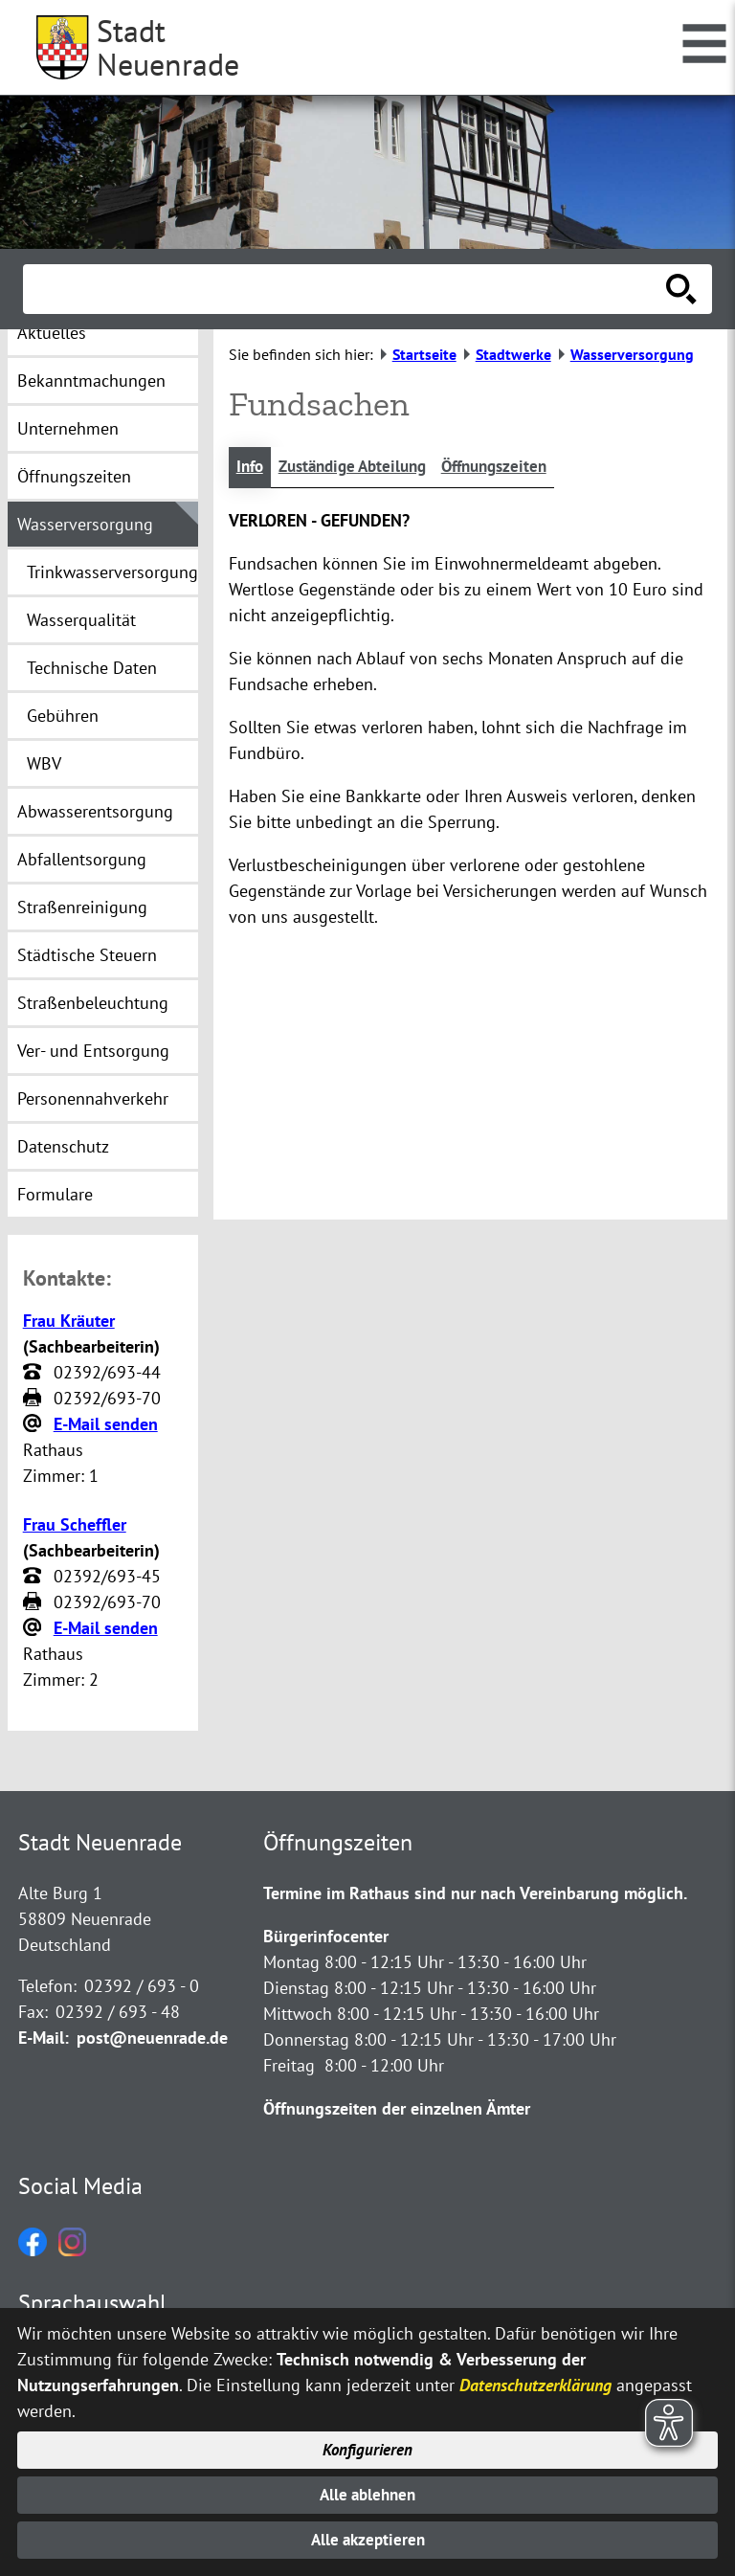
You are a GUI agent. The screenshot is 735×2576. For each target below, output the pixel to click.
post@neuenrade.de (152, 2038)
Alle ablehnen (368, 2490)
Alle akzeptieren (368, 2539)
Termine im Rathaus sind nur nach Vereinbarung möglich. (475, 1893)
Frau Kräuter (69, 1321)
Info (251, 468)
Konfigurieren (368, 2442)
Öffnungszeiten (513, 468)
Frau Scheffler (74, 1524)
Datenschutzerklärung (535, 2375)
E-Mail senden (106, 1424)
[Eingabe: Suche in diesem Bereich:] (346, 289)
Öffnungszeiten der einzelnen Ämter (396, 2108)
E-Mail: (43, 2038)
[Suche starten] (681, 289)
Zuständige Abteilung (361, 468)
